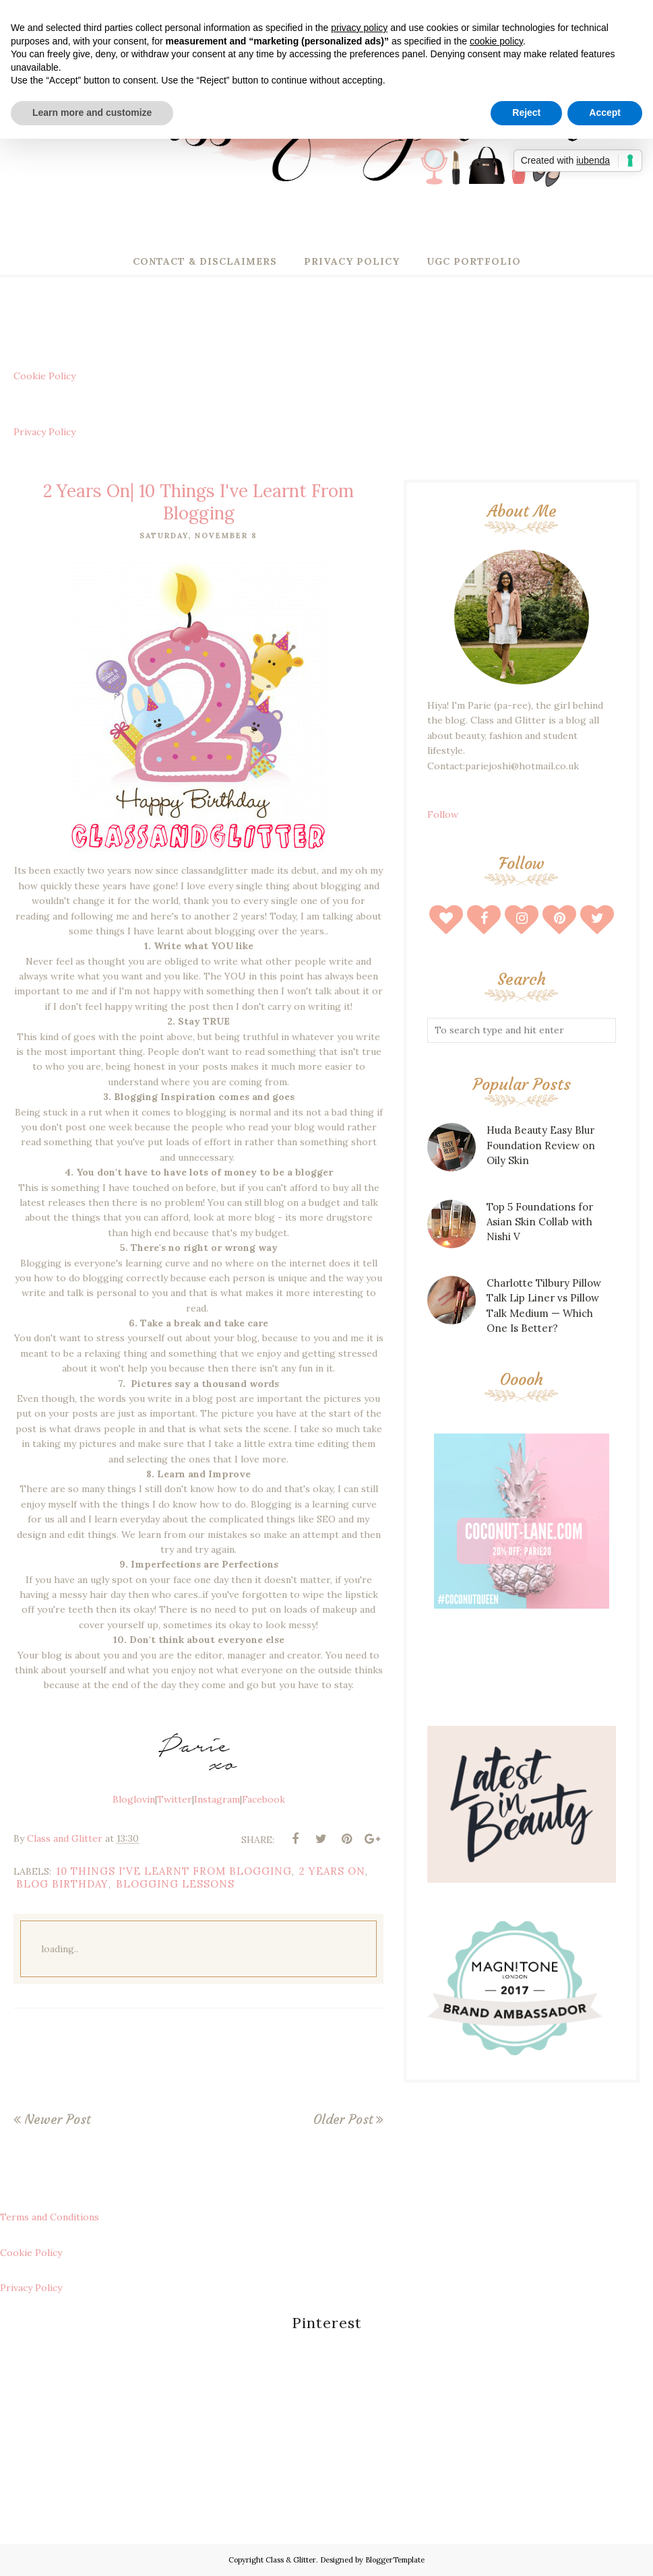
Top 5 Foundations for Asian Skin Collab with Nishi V (540, 1222)
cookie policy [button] (496, 41)
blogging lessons (175, 1883)
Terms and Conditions (49, 2217)
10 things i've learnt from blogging (174, 1871)
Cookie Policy (44, 376)
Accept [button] (605, 112)
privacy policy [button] (359, 27)
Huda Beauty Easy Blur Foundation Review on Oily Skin (541, 1145)
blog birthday (62, 1883)
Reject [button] (526, 112)
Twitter (174, 1799)
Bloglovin (134, 1799)
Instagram (217, 1799)
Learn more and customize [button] (92, 112)
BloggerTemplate (395, 2560)
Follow (442, 814)
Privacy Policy (44, 432)
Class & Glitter (291, 2560)
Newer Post (57, 2119)
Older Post (343, 2119)
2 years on (332, 1871)
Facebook (263, 1799)
